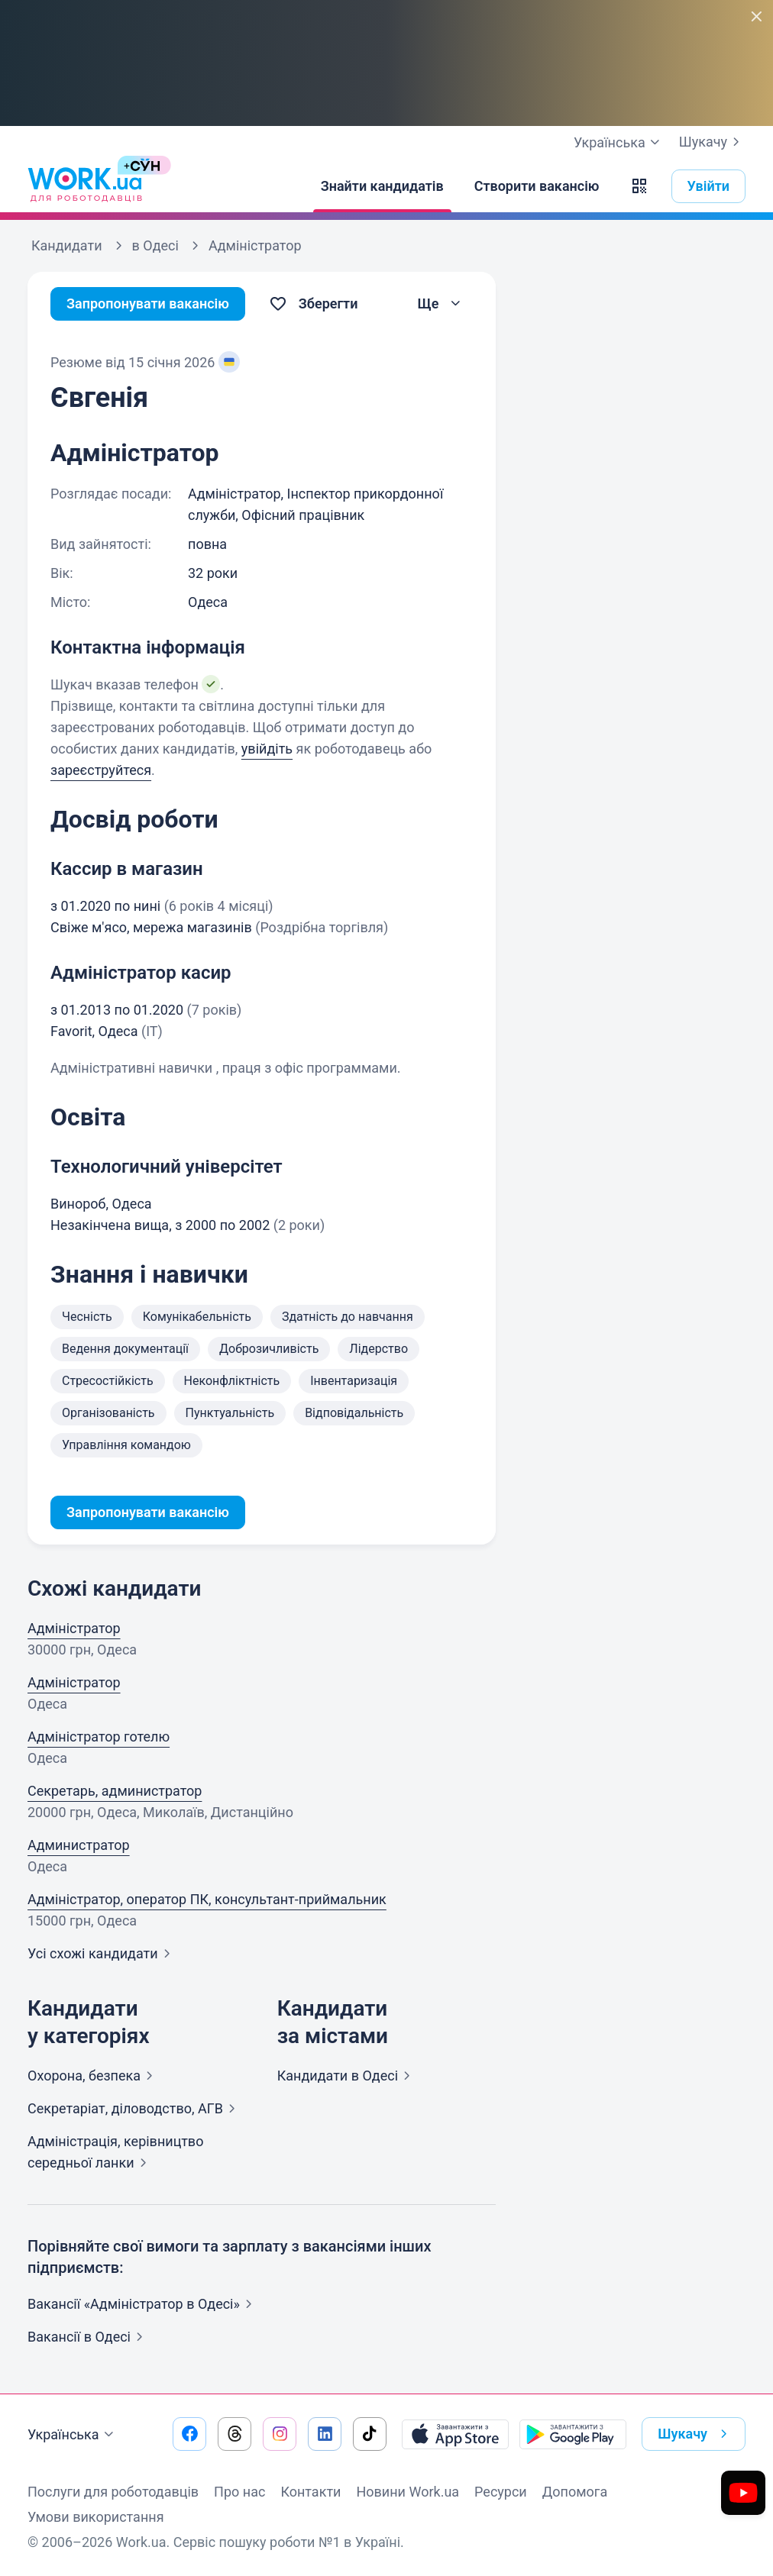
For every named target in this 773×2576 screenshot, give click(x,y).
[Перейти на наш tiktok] (369, 2434)
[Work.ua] (84, 186)
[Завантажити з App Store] (455, 2434)
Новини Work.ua (407, 2492)
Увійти (708, 186)
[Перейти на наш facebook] (189, 2434)
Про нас (239, 2492)
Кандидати (346, 2076)
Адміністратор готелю (98, 1737)
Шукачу (712, 142)
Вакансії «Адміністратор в (142, 2304)
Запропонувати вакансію (147, 303)
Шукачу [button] (695, 2434)
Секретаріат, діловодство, (134, 2108)
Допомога (574, 2492)
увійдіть (267, 749)
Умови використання (95, 2517)
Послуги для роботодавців (113, 2492)
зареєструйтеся (100, 770)
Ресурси (500, 2492)
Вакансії (88, 2337)
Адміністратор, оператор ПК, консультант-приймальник (206, 1899)
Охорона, (93, 2076)
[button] (639, 186)
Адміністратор (74, 1628)
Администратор (78, 1845)
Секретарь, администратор (114, 1791)
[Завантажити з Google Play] (572, 2434)
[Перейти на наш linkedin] (324, 2434)
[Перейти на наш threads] (234, 2434)
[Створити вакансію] (537, 186)
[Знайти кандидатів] (382, 186)
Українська (72, 2434)
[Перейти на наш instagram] (279, 2434)
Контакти (310, 2492)
